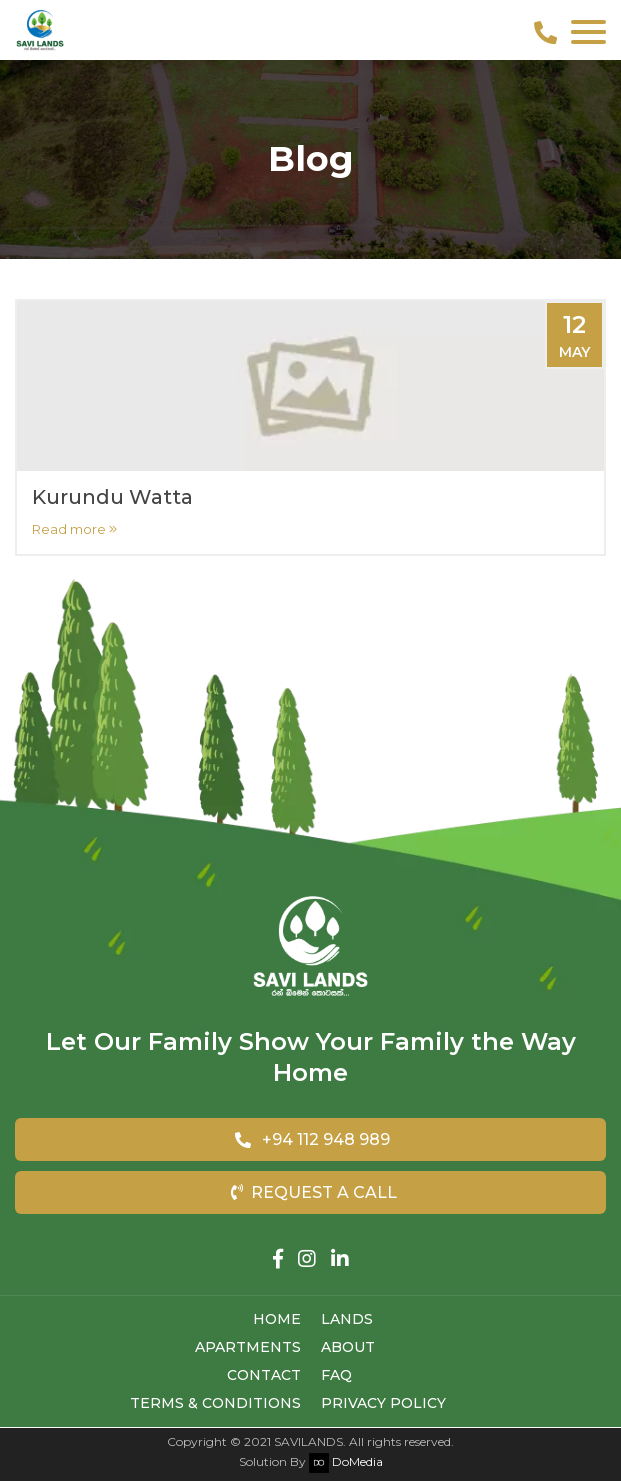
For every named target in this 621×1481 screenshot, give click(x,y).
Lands (347, 1319)
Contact (264, 1375)
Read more (74, 529)
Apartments (248, 1347)
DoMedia (346, 1461)
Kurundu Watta (112, 497)
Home (277, 1319)
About (348, 1347)
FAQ (336, 1375)
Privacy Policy (383, 1403)
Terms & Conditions (215, 1403)
